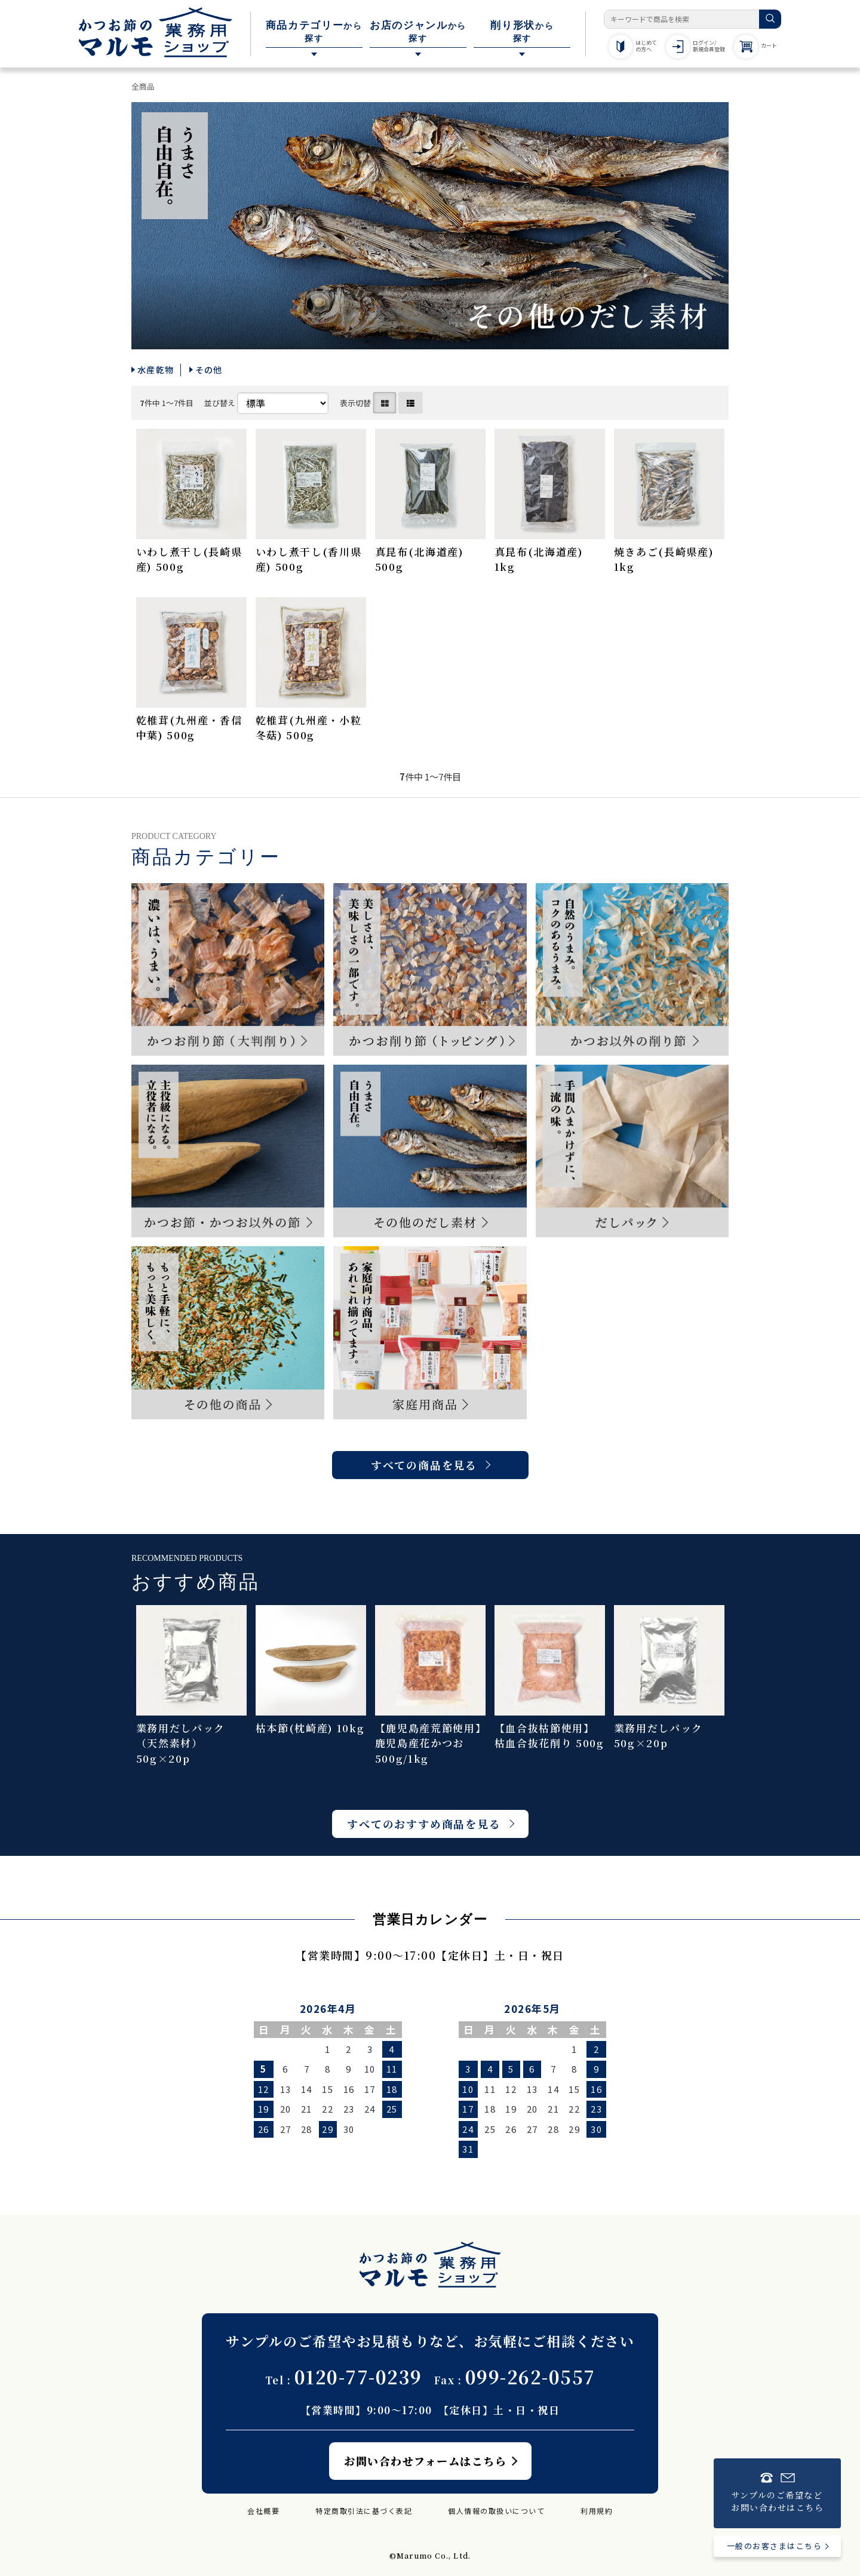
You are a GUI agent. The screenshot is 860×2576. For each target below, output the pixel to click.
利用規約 (596, 2511)
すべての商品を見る (424, 1465)
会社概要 (263, 2511)
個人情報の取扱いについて (496, 2511)
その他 (209, 370)
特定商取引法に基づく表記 (363, 2511)
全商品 (143, 86)
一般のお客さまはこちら (774, 2546)
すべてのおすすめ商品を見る (423, 1823)
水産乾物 (155, 370)
